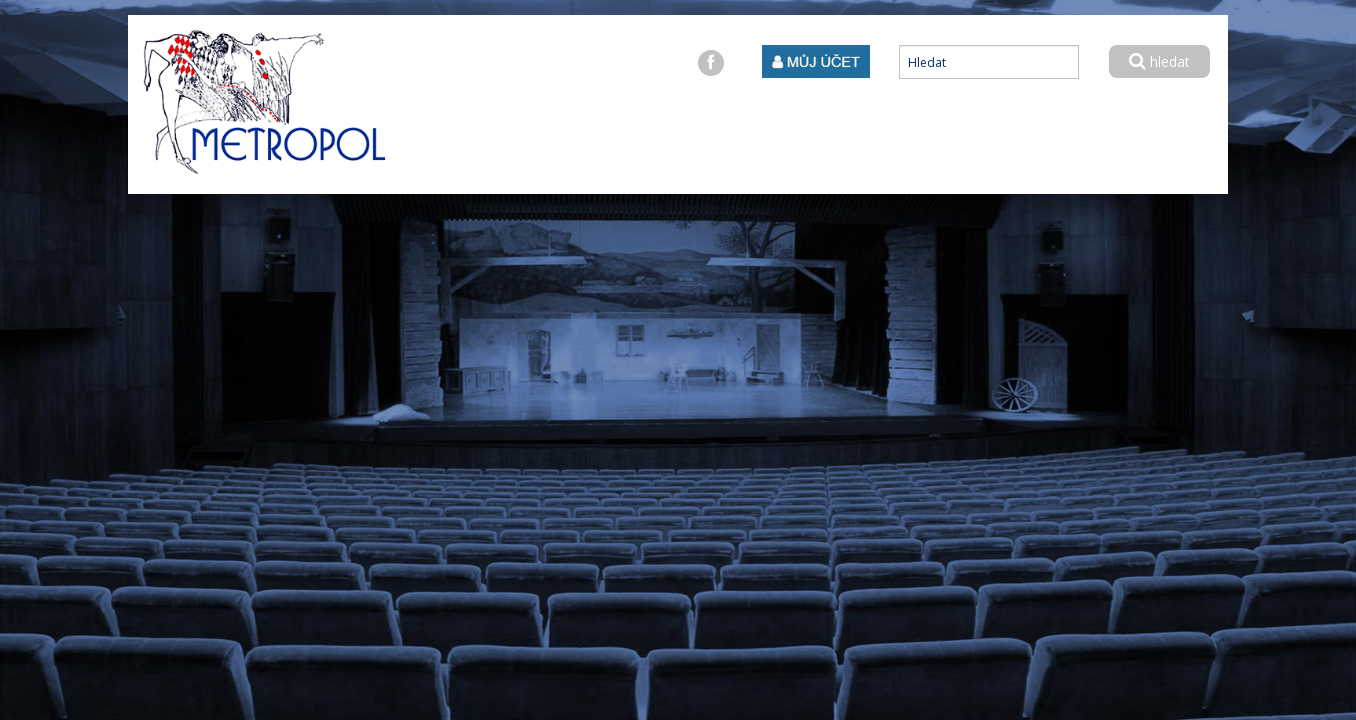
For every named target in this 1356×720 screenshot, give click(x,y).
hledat (1159, 61)
